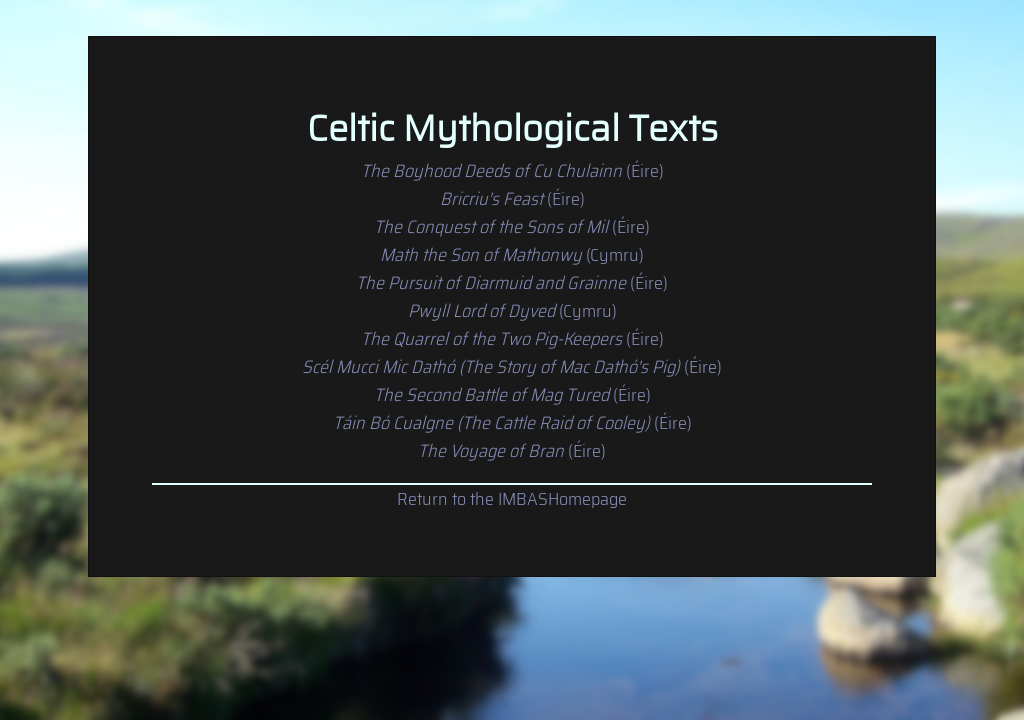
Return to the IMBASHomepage (512, 499)
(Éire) (512, 171)
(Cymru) (512, 255)
